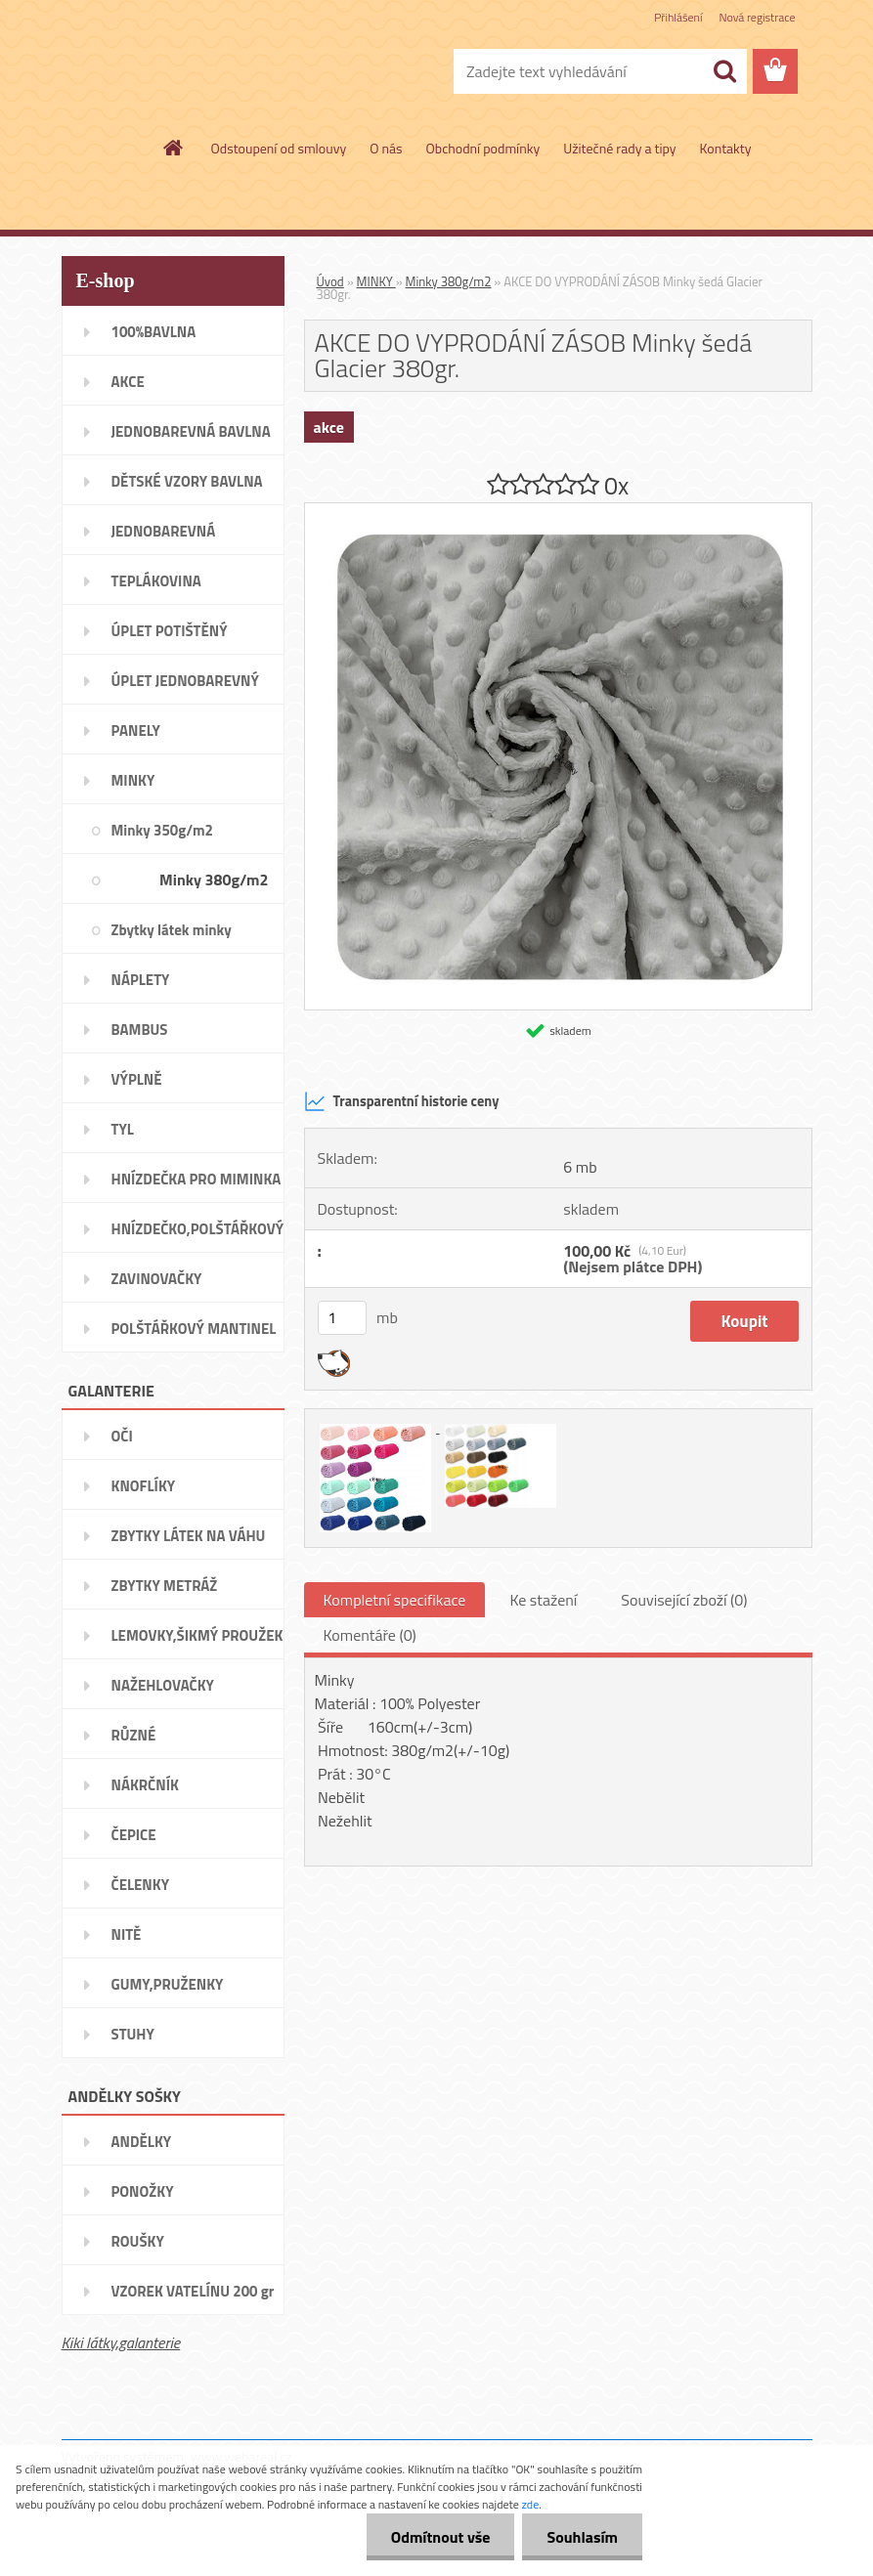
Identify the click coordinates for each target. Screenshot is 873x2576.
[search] (724, 71)
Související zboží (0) (684, 1599)
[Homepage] (174, 147)
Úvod (330, 281)
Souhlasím (582, 2537)
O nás (386, 148)
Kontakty (726, 148)
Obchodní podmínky (483, 148)
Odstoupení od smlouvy (279, 148)
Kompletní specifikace (395, 1599)
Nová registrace (757, 17)
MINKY (376, 281)
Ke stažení (543, 1599)
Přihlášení (678, 17)
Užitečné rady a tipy (619, 148)
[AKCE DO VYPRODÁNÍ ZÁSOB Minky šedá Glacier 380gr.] (558, 511)
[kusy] (342, 1318)
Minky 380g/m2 (449, 281)
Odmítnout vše (441, 2537)
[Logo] (196, 72)
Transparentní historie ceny (402, 1101)
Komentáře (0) (370, 1635)
